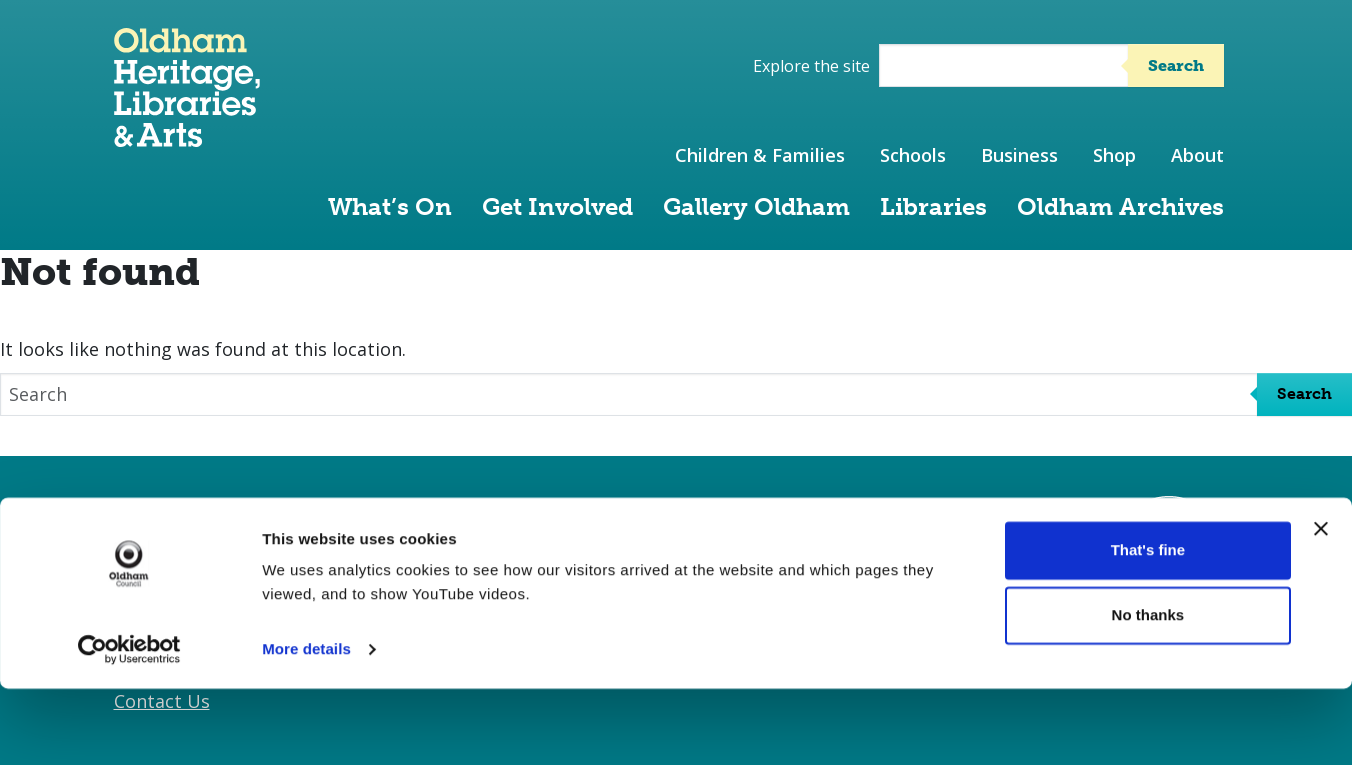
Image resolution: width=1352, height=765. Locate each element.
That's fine (1148, 626)
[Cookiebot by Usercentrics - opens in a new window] (129, 726)
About (1197, 155)
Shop (1114, 155)
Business (1019, 155)
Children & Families (760, 155)
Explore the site (811, 66)
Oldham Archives (1120, 206)
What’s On (390, 206)
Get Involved (557, 206)
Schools (913, 155)
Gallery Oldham (756, 206)
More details (306, 725)
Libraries (933, 206)
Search (1176, 65)
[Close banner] (1321, 605)
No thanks (1148, 691)
